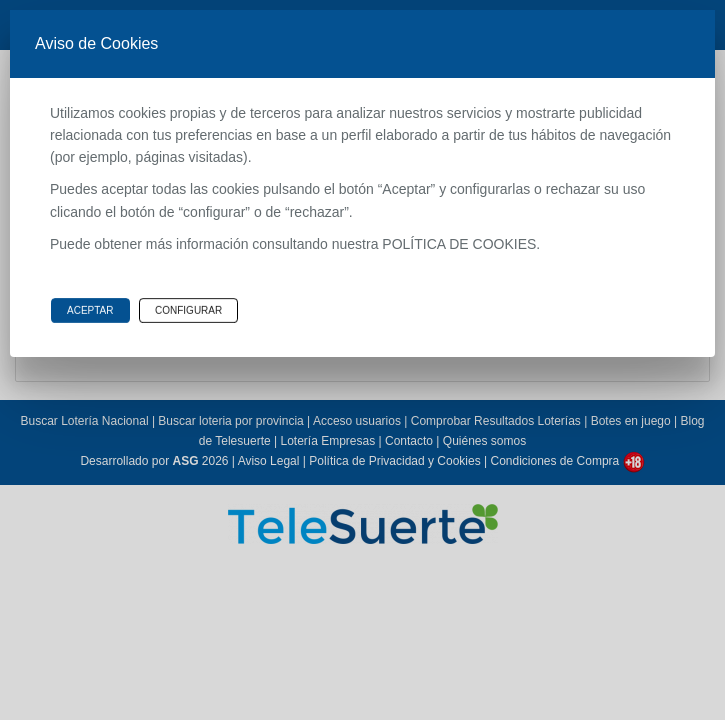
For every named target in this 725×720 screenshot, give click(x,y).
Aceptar (90, 310)
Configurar (188, 310)
